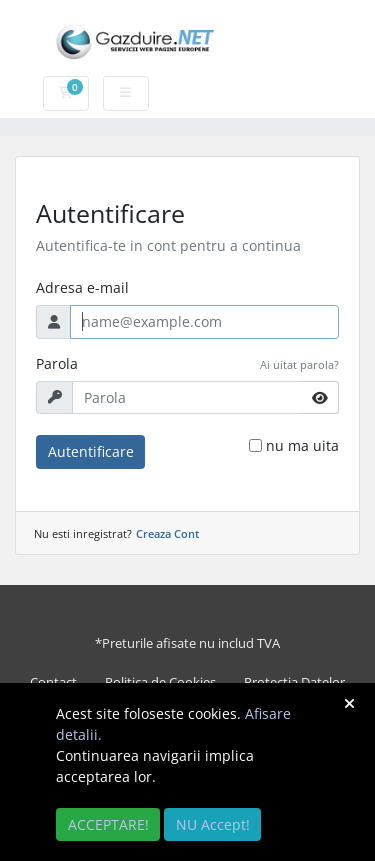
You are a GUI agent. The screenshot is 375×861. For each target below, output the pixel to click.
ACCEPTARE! (108, 824)
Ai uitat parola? (299, 364)
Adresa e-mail (82, 287)
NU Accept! (213, 824)
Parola (57, 363)
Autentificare (91, 451)
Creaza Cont (167, 533)
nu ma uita (302, 445)
